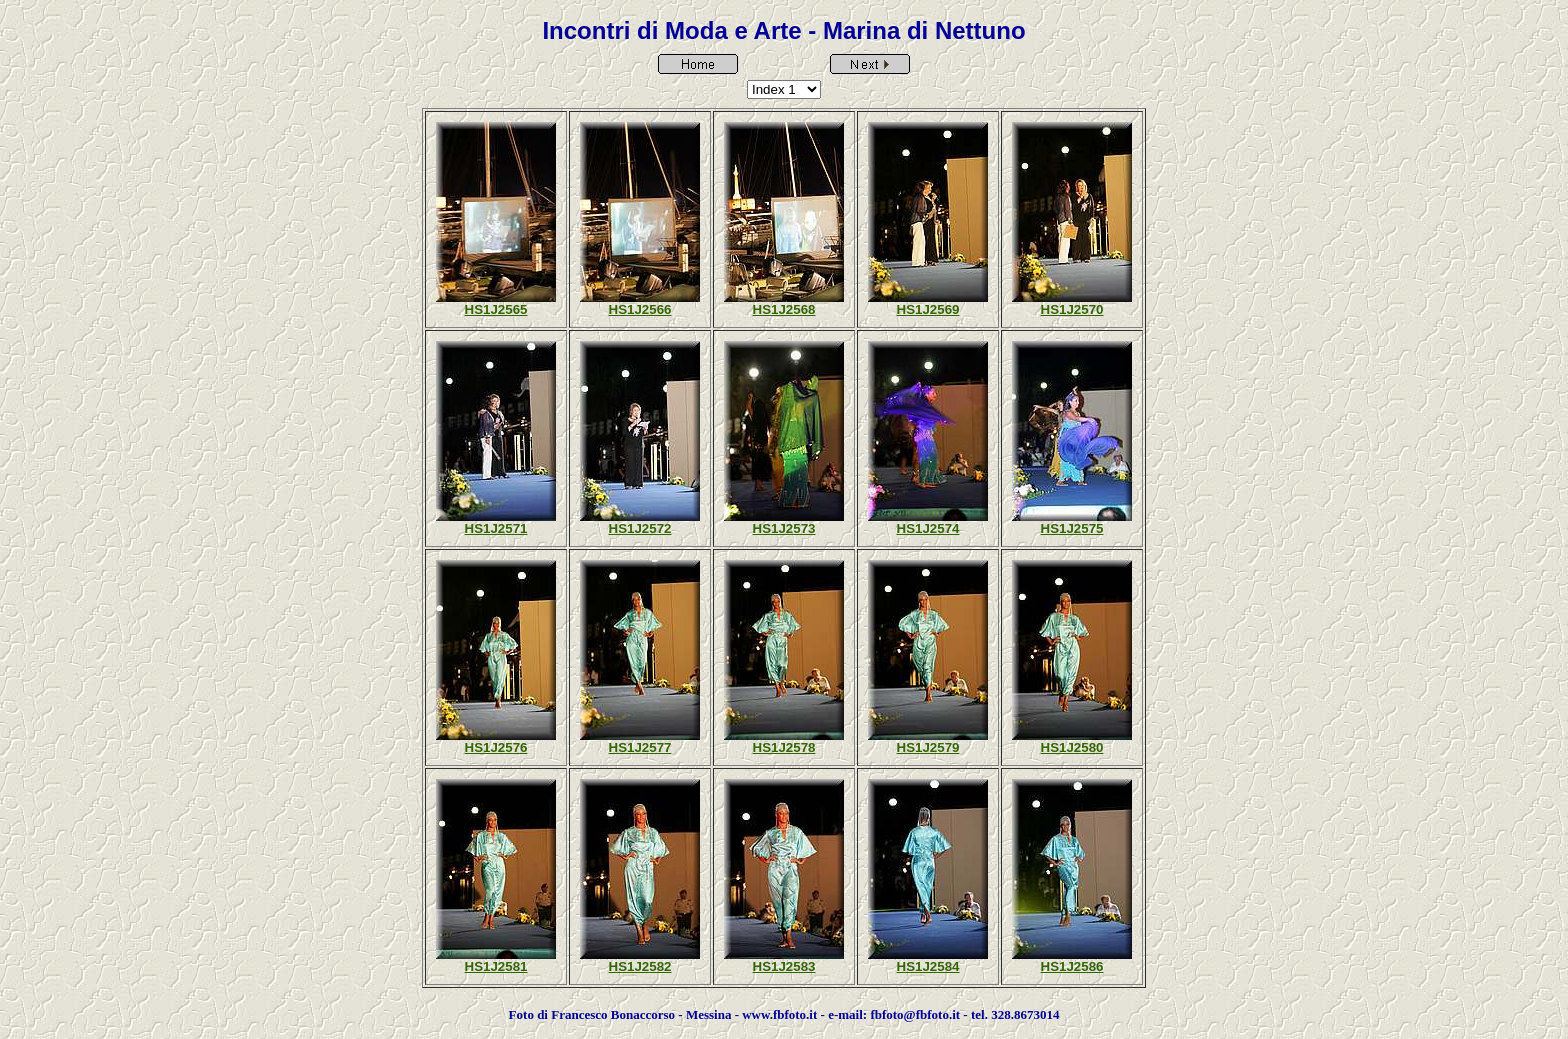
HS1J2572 (640, 528)
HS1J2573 (784, 528)
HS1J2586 (1072, 966)
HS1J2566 (640, 309)
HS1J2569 (928, 309)
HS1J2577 (640, 747)
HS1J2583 (784, 966)
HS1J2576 (496, 747)
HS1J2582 (640, 966)
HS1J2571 (496, 528)
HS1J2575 (1072, 528)
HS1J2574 (928, 528)
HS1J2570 (1072, 309)
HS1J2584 (928, 966)
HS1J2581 (496, 966)
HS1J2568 (784, 309)
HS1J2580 (1072, 747)
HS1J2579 (928, 747)
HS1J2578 (784, 747)
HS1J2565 (496, 309)
